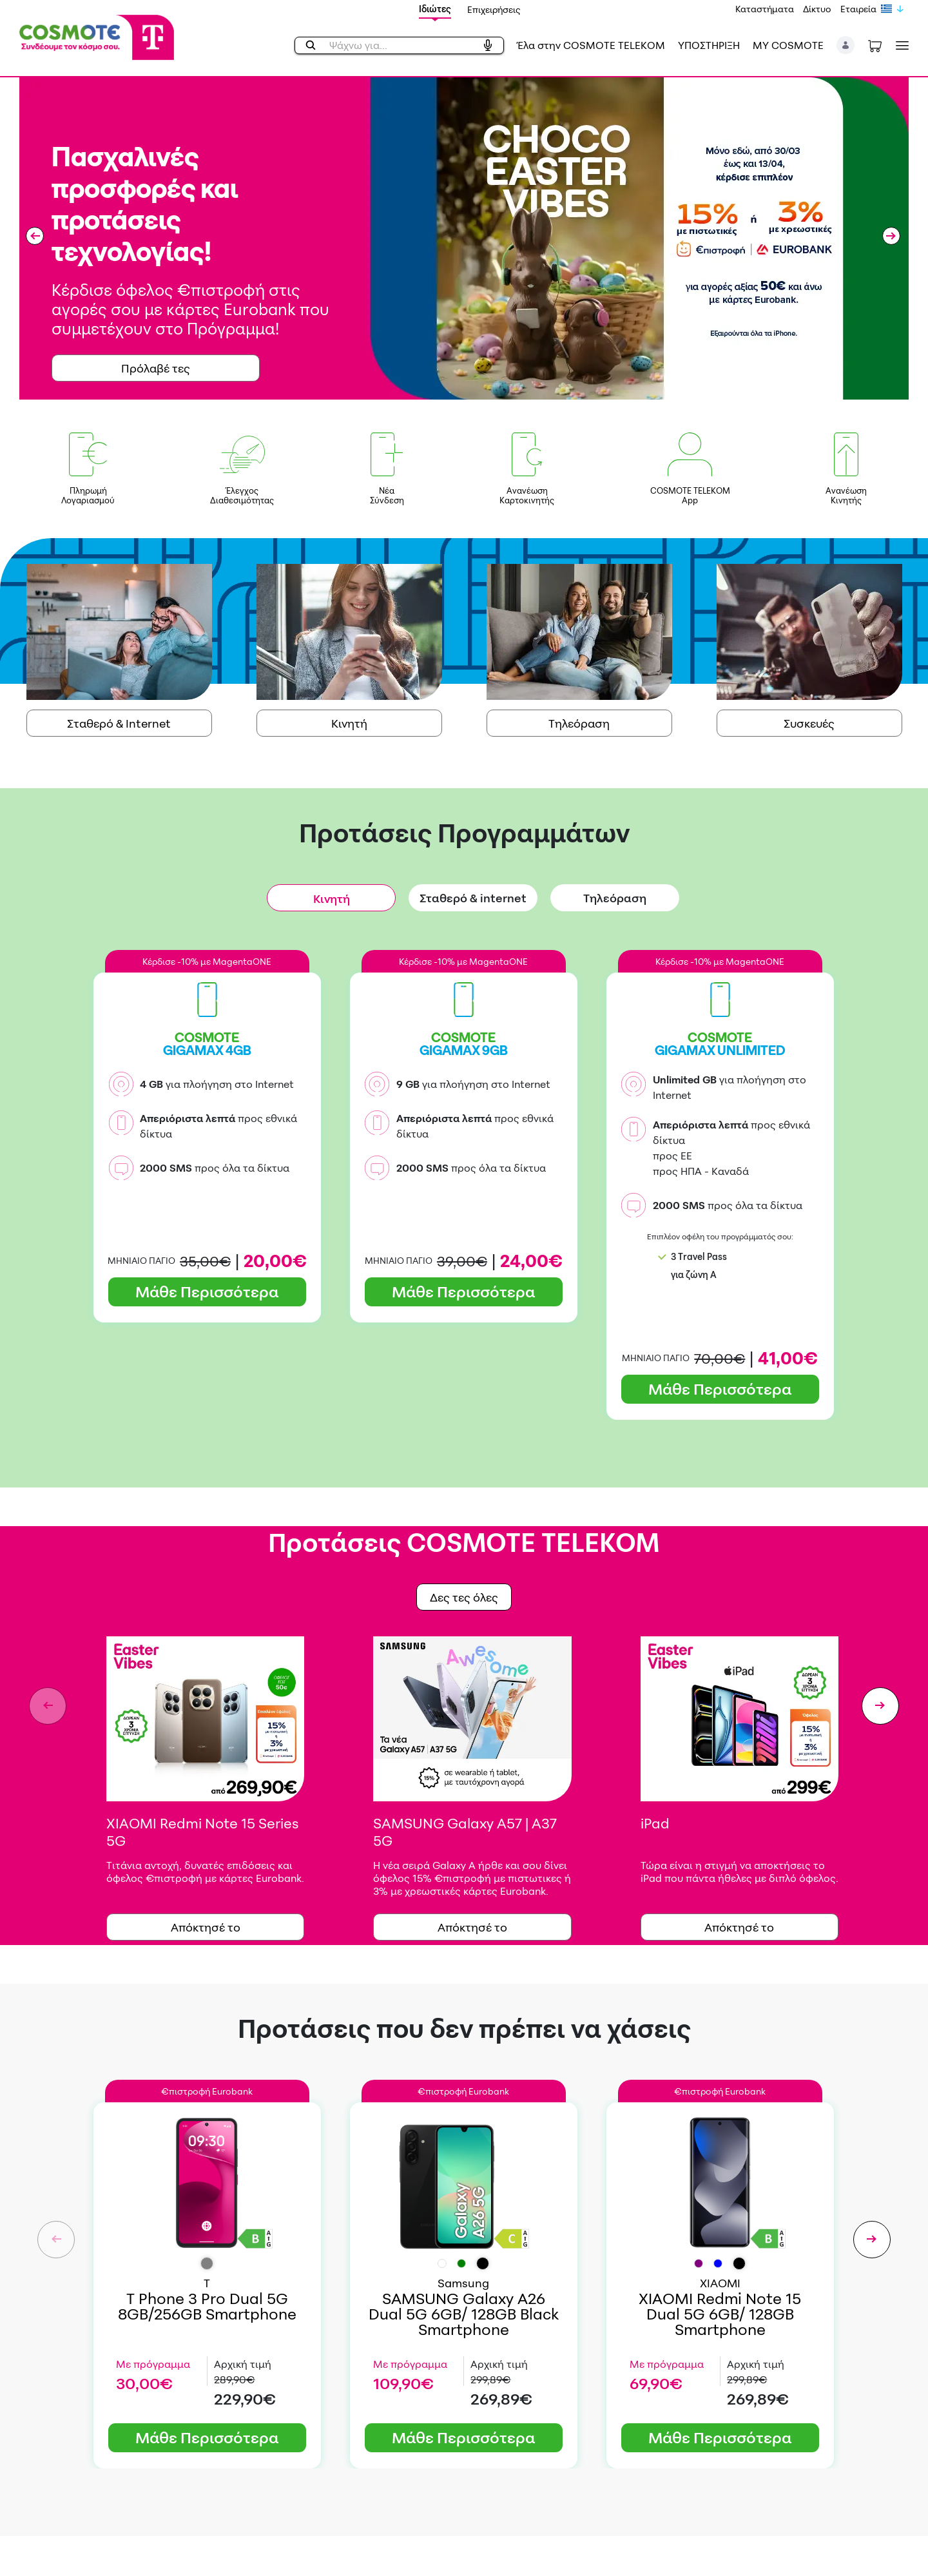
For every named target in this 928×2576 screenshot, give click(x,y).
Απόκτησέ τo (472, 1927)
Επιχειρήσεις (494, 9)
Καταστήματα (764, 8)
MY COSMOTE (788, 45)
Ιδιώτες (435, 8)
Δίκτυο (817, 8)
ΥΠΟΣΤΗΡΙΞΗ (709, 45)
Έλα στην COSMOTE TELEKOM (591, 45)
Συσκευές (809, 723)
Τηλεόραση (579, 723)
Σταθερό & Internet (119, 723)
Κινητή (349, 723)
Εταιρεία (858, 8)
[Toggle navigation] (900, 45)
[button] (845, 45)
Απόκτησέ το (205, 1927)
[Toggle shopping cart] (875, 45)
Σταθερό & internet (473, 898)
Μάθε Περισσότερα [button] (206, 1291)
